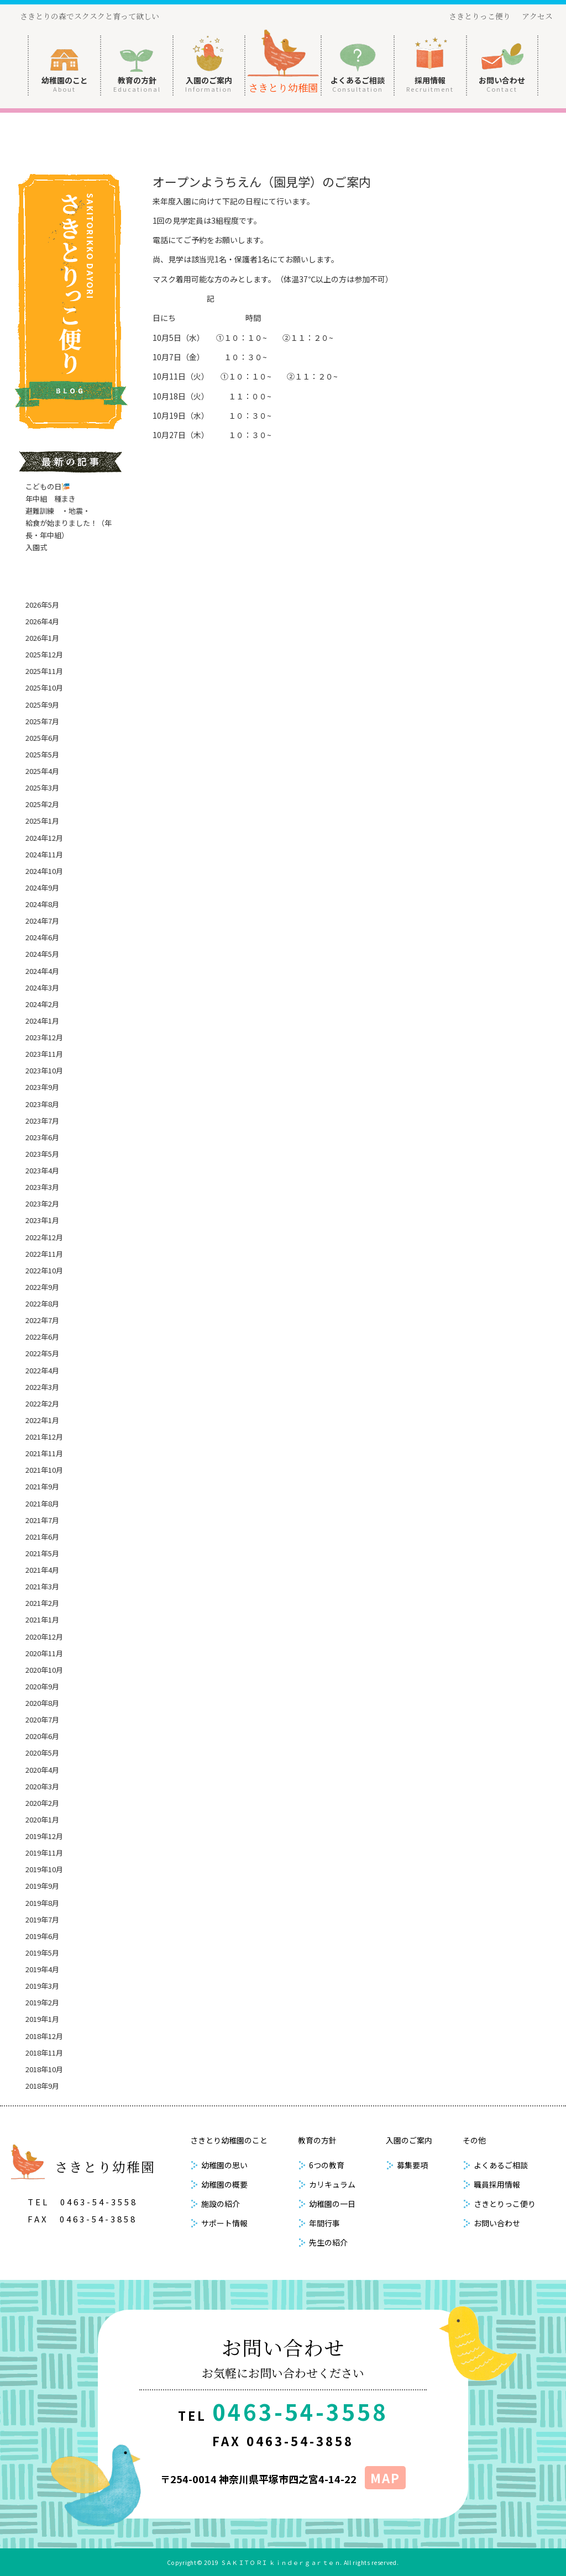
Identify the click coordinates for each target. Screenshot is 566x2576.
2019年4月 (42, 1969)
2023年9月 (42, 1087)
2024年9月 (42, 887)
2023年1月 (42, 1220)
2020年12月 (44, 1636)
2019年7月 (42, 1919)
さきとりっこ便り (480, 16)
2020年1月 (42, 1819)
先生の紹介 (328, 2242)
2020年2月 (42, 1803)
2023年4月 (42, 1170)
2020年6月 (42, 1736)
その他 (474, 2140)
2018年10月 (44, 2069)
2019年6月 (42, 1936)
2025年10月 (44, 687)
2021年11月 (44, 1453)
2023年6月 (42, 1137)
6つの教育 (326, 2165)
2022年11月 (44, 1254)
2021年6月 (42, 1536)
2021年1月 (42, 1619)
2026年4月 (42, 621)
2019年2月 (42, 2002)
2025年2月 (42, 804)
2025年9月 (42, 704)
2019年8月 (42, 1903)
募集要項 (412, 2165)
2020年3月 (42, 1786)
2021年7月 (42, 1520)
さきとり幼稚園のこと (229, 2140)
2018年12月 (44, 2036)
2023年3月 (42, 1187)
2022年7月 (42, 1320)
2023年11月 (44, 1054)
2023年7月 (42, 1120)
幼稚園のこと (64, 84)
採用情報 (430, 84)
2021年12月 (44, 1436)
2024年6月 (42, 937)
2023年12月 (44, 1037)
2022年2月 (42, 1403)
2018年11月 (44, 2052)
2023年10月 (44, 1070)
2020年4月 (42, 1769)
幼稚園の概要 (224, 2184)
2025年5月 (42, 754)
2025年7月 (42, 721)
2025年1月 (42, 820)
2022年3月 (42, 1387)
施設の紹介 (220, 2203)
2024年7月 (42, 920)
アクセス (537, 16)
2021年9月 (42, 1486)
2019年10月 (44, 1869)
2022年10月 (44, 1270)
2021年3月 (42, 1586)
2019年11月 (44, 1852)
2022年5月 (42, 1353)
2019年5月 (42, 1952)
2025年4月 (42, 771)
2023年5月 (42, 1154)
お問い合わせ (502, 84)
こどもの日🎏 (47, 486)
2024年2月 (42, 1004)
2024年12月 (44, 838)
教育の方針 (137, 84)
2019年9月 (42, 1885)
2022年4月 (42, 1370)
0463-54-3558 (99, 2202)
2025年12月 (44, 654)
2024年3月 (42, 987)
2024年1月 (42, 1020)
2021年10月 (44, 1470)
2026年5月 (42, 604)
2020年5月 (42, 1752)
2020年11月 (44, 1653)
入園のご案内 (208, 84)
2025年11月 (44, 671)
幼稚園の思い (224, 2165)
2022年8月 (42, 1303)
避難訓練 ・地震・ (57, 510)
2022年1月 (42, 1420)
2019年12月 (44, 1836)
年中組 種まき (50, 498)
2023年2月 (42, 1203)
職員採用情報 (497, 2184)
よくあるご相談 (358, 84)
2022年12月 (44, 1237)
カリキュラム (332, 2184)
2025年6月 (42, 738)
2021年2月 (42, 1603)
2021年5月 (42, 1553)
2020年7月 (42, 1719)
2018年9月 (42, 2085)
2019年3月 (42, 1985)
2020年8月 (42, 1703)
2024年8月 (42, 904)
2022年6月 (42, 1336)
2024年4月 (42, 971)
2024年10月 (44, 871)
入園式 (36, 547)
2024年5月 (42, 954)
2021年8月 (42, 1503)
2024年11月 (44, 854)
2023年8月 (42, 1104)
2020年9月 (42, 1686)
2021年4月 (42, 1569)
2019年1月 (42, 2019)
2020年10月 (44, 1669)
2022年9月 (42, 1287)
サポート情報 (224, 2223)
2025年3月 (42, 787)
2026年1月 (42, 638)
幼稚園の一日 (332, 2203)
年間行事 (324, 2223)
